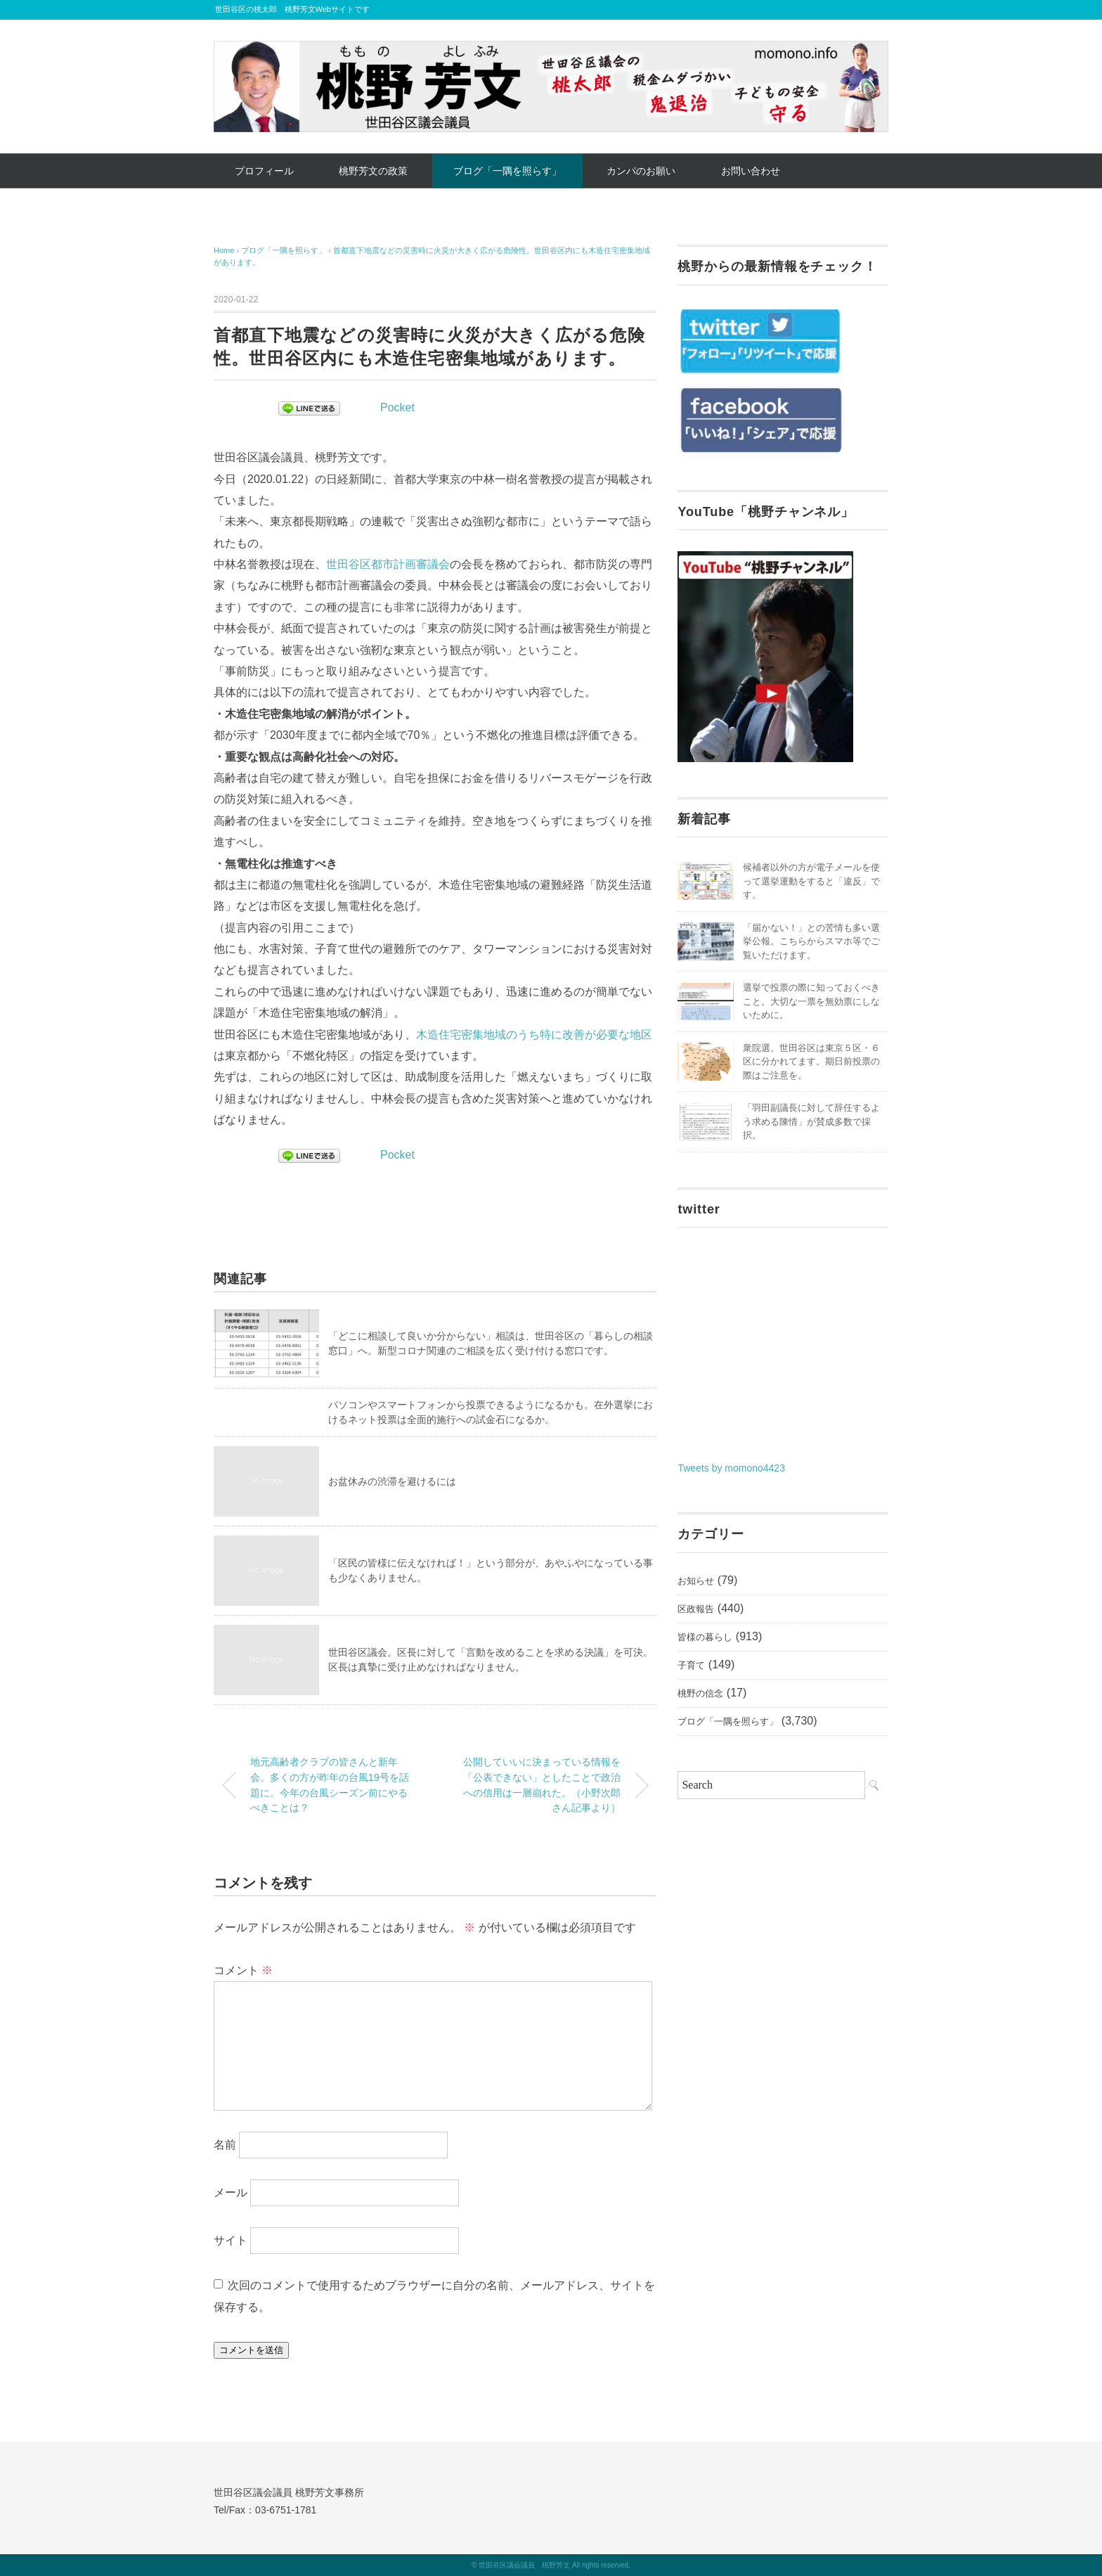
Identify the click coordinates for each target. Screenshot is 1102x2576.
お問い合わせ (750, 170)
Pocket (397, 407)
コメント (243, 1970)
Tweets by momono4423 (731, 1468)
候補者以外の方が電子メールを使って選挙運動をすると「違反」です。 (811, 881)
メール (230, 2192)
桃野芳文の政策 (373, 170)
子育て (691, 1665)
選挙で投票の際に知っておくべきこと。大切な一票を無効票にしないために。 (811, 1001)
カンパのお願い (641, 170)
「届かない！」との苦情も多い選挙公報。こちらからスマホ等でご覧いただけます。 (811, 941)
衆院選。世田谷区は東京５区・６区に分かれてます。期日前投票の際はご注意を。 (811, 1062)
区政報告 (696, 1609)
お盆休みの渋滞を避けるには (392, 1481)
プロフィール (264, 170)
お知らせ (696, 1581)
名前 (225, 2145)
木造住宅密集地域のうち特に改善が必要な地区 (534, 1035)
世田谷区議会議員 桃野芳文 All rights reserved (553, 2565)
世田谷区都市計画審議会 (388, 564)
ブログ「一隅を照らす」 (507, 170)
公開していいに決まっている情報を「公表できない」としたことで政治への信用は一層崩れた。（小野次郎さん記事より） (542, 1784)
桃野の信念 (700, 1693)
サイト (230, 2240)
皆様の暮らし (705, 1637)
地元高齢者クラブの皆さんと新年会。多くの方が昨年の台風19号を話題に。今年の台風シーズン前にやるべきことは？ (329, 1784)
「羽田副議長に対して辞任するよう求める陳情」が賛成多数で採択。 (811, 1121)
